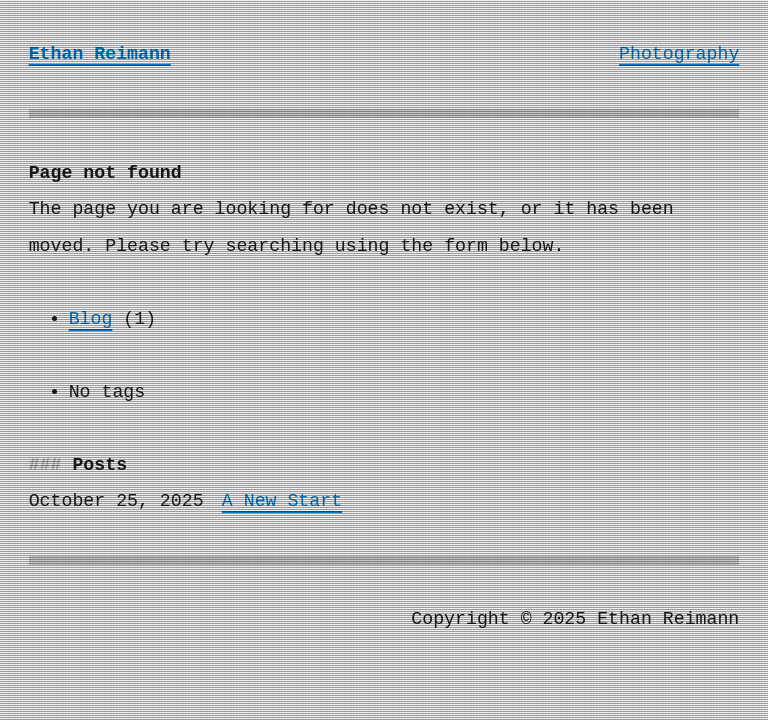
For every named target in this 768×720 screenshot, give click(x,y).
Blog (91, 319)
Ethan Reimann (100, 54)
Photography (679, 54)
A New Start (282, 501)
